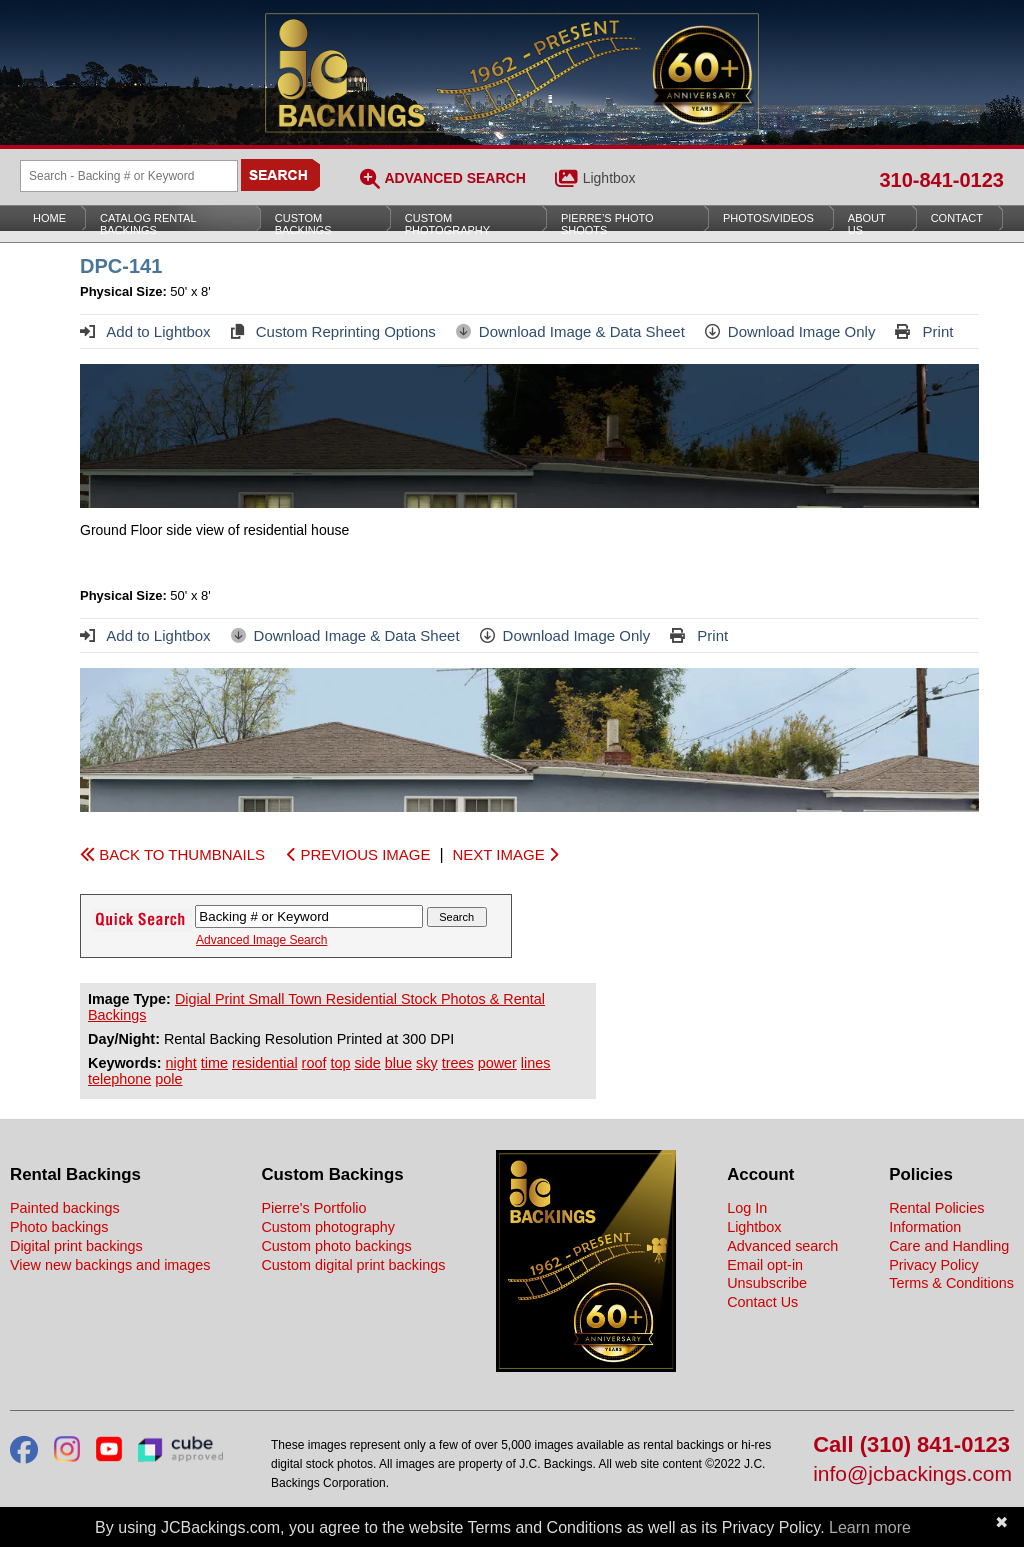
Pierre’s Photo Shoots (607, 224)
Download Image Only (790, 331)
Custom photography (328, 1227)
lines (536, 1063)
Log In (747, 1208)
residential (265, 1063)
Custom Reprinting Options (333, 331)
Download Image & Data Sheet (570, 331)
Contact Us (762, 1302)
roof (314, 1063)
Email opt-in (765, 1265)
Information (925, 1227)
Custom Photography (447, 224)
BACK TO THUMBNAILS (172, 854)
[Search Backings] (129, 176)
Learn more (870, 1527)
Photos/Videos (768, 218)
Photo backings (59, 1227)
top (340, 1063)
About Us (867, 224)
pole (168, 1079)
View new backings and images (110, 1265)
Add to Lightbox (145, 331)
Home (49, 218)
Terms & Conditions (951, 1283)
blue (398, 1063)
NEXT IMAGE (504, 854)
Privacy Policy (934, 1265)
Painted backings (65, 1208)
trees (458, 1063)
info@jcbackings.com (912, 1474)
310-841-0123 (941, 180)
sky (427, 1063)
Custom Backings (303, 224)
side (367, 1063)
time (214, 1063)
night (181, 1063)
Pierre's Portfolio (313, 1208)
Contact (957, 218)
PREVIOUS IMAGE (358, 854)
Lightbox (609, 178)
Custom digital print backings (353, 1265)
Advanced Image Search (261, 940)
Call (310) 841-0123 (911, 1445)
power (497, 1063)
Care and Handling (949, 1246)
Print (924, 331)
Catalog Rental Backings (148, 224)
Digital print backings (76, 1246)
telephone (119, 1079)
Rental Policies (936, 1208)
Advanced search (782, 1246)
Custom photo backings (336, 1246)
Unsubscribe (767, 1283)
